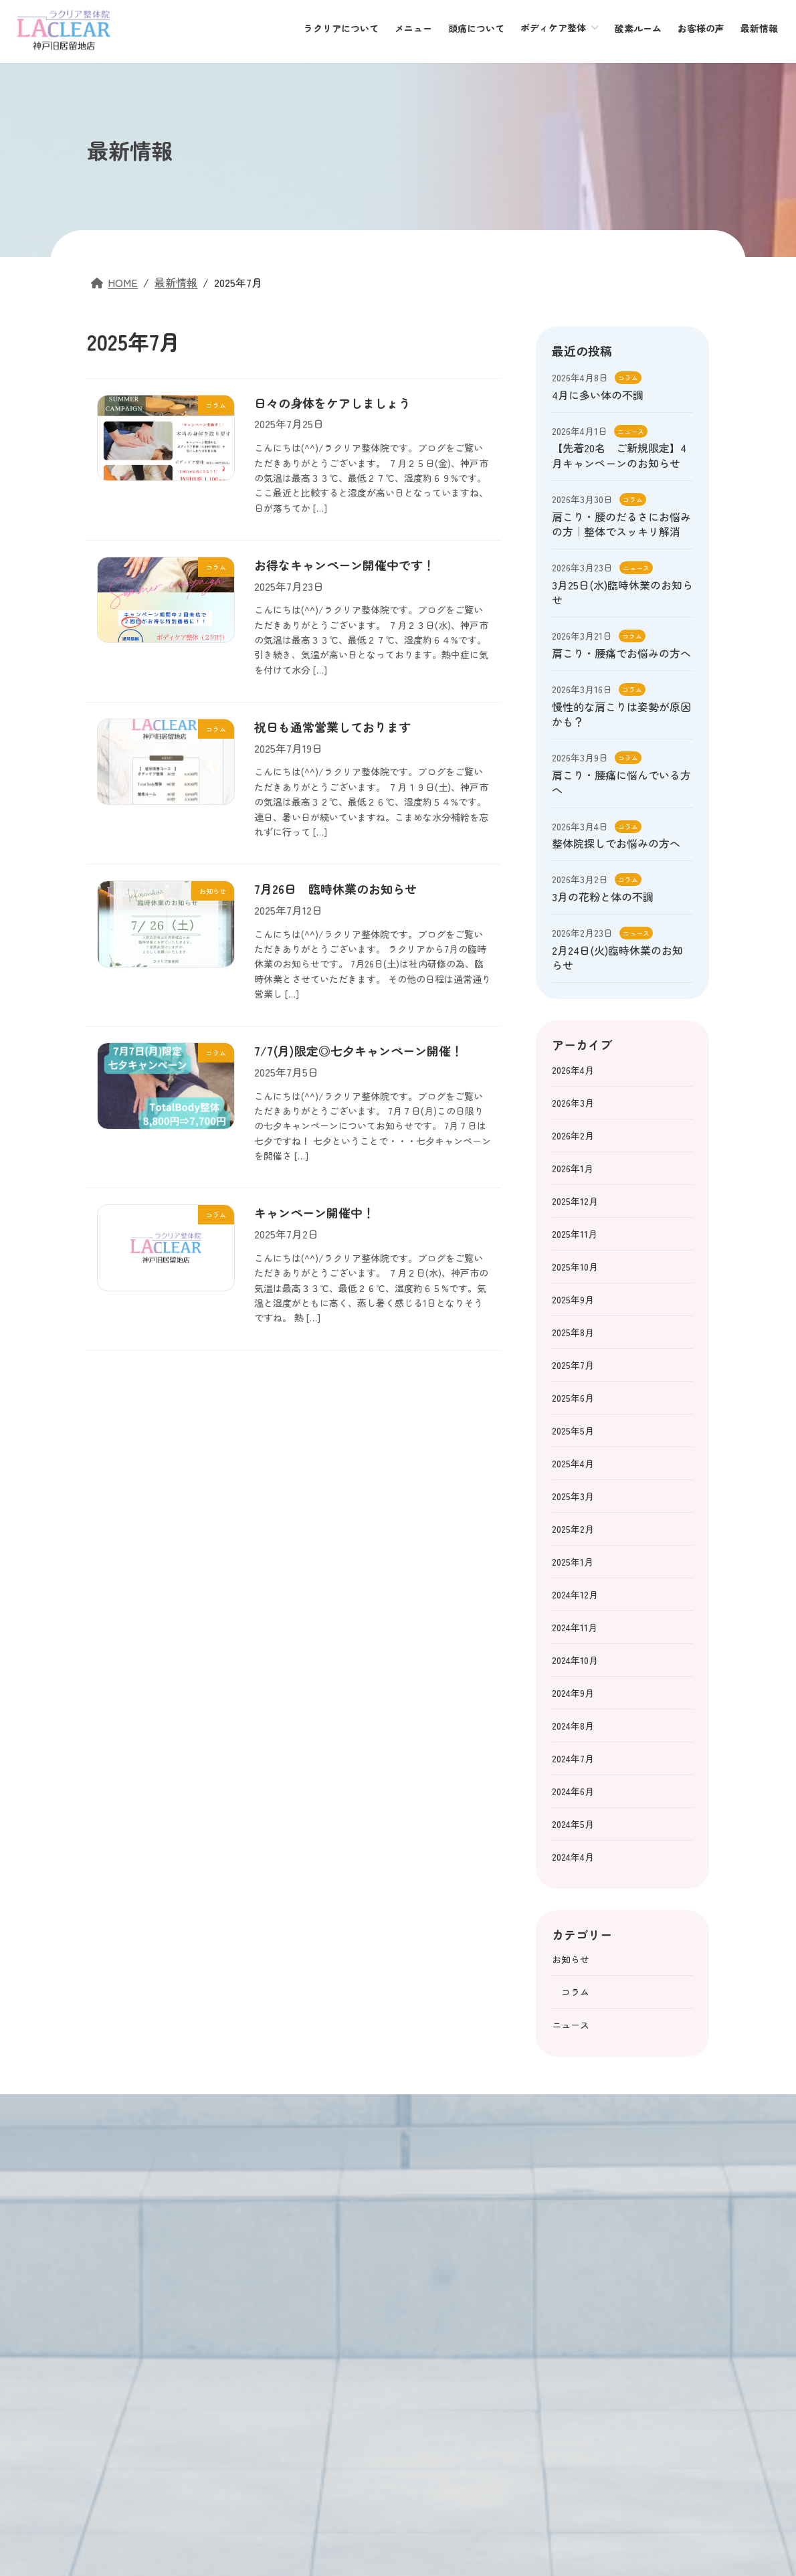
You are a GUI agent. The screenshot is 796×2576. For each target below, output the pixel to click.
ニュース (630, 431)
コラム (628, 378)
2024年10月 (575, 1660)
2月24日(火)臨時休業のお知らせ (617, 957)
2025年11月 (574, 1233)
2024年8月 (573, 1725)
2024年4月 (573, 1856)
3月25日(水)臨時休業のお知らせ (622, 592)
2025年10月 (575, 1266)
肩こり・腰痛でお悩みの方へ (621, 653)
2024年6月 (573, 1791)
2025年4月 (573, 1463)
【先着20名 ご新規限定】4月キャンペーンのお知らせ (619, 455)
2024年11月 (574, 1627)
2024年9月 (573, 1692)
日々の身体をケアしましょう (332, 402)
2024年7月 (573, 1758)
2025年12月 (575, 1201)
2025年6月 (573, 1397)
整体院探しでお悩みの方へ (616, 843)
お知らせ (570, 1959)
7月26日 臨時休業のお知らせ (335, 888)
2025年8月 (573, 1332)
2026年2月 (573, 1135)
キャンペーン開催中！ (314, 1212)
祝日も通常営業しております (332, 726)
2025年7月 (573, 1365)
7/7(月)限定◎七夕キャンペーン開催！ (358, 1050)
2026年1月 (572, 1168)
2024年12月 (575, 1594)
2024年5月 (573, 1824)
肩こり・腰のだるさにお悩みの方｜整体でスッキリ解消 (621, 524)
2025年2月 (573, 1529)
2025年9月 (573, 1299)
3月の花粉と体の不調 (603, 897)
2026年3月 (573, 1102)
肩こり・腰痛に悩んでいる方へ (621, 782)
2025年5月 (573, 1430)
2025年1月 (572, 1561)
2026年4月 (573, 1070)
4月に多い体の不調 (597, 395)
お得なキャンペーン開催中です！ (344, 564)
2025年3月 (573, 1496)
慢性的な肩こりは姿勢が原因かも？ (621, 714)
